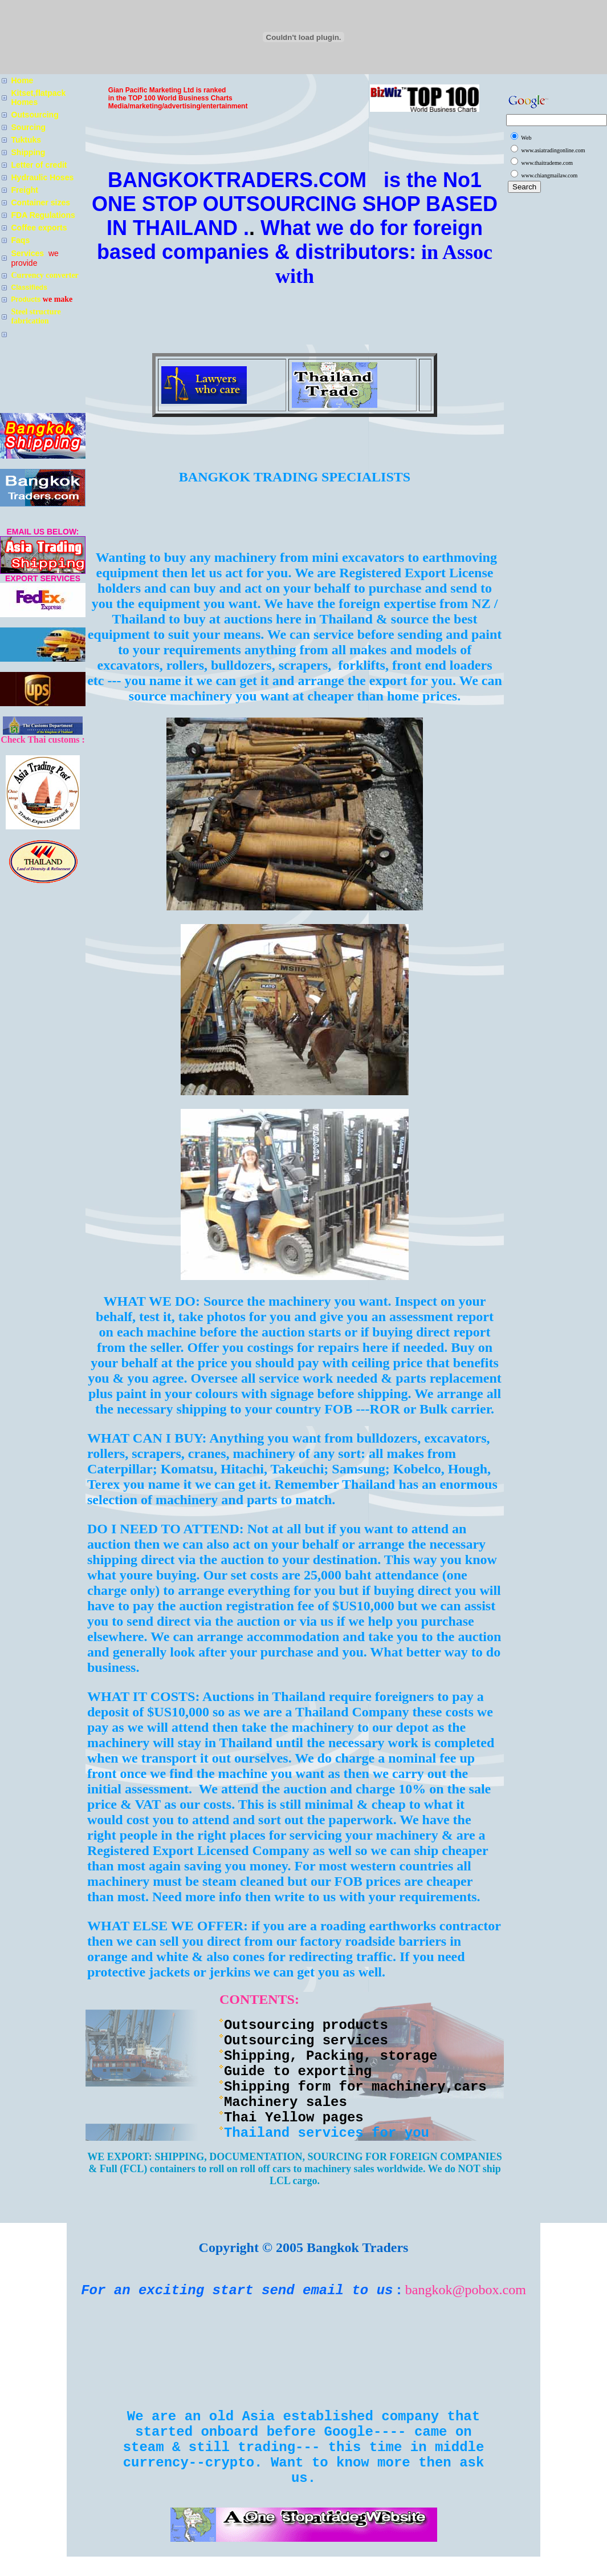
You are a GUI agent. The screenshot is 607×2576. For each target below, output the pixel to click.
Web (526, 138)
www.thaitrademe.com (547, 163)
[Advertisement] (294, 524)
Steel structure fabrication (36, 316)
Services (29, 253)
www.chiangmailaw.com (550, 175)
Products (27, 299)
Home (22, 80)
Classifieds (29, 287)
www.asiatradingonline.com (553, 150)
